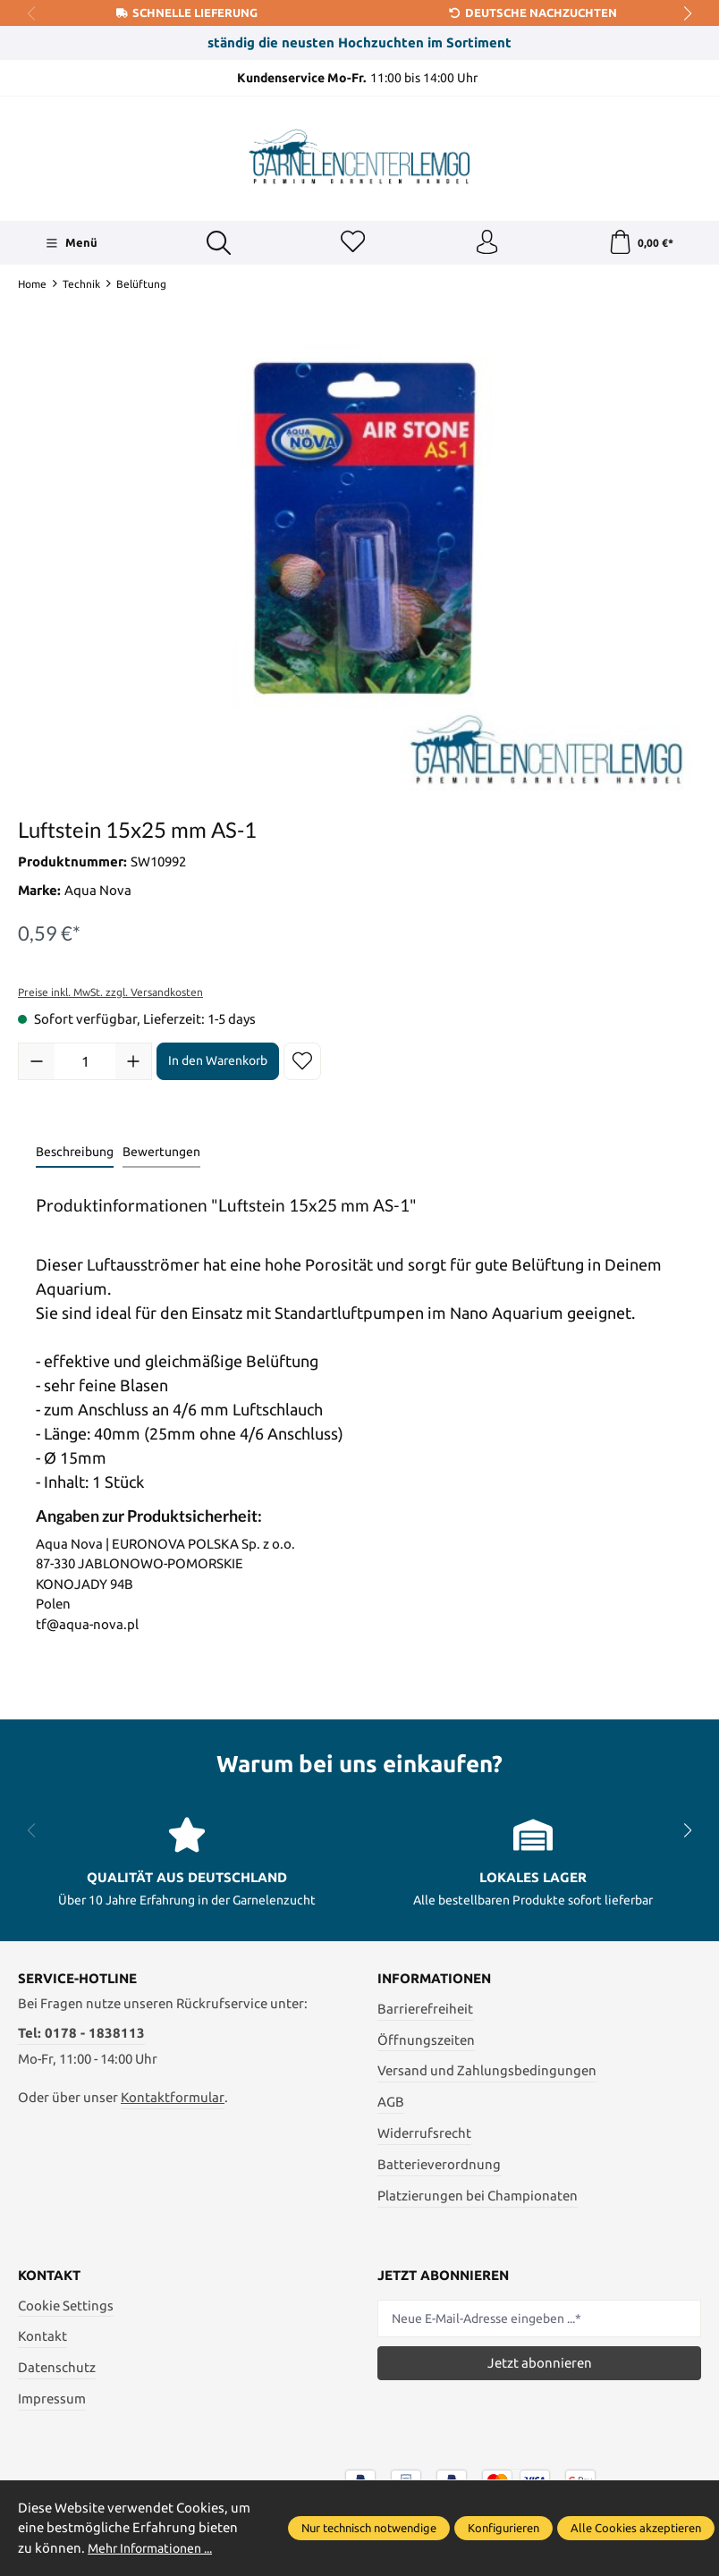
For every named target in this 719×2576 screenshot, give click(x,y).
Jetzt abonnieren (539, 2365)
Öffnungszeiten (426, 2041)
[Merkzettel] (351, 244)
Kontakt (42, 2338)
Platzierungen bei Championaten (477, 2198)
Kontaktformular (172, 2099)
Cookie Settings (66, 2307)
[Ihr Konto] (485, 244)
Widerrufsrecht (424, 2135)
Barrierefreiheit (425, 2011)
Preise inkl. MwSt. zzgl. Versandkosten (110, 994)
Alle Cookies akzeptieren (636, 2527)
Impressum (52, 2401)
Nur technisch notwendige (368, 2527)
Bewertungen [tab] (161, 1154)
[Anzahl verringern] (37, 1064)
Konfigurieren (503, 2527)
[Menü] (70, 244)
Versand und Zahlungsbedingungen (486, 2073)
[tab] (75, 1155)
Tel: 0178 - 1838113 (81, 2035)
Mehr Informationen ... (156, 2547)
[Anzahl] (85, 1064)
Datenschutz (57, 2370)
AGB (390, 2104)
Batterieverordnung (439, 2167)
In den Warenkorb (217, 1063)
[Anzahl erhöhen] (133, 1064)
